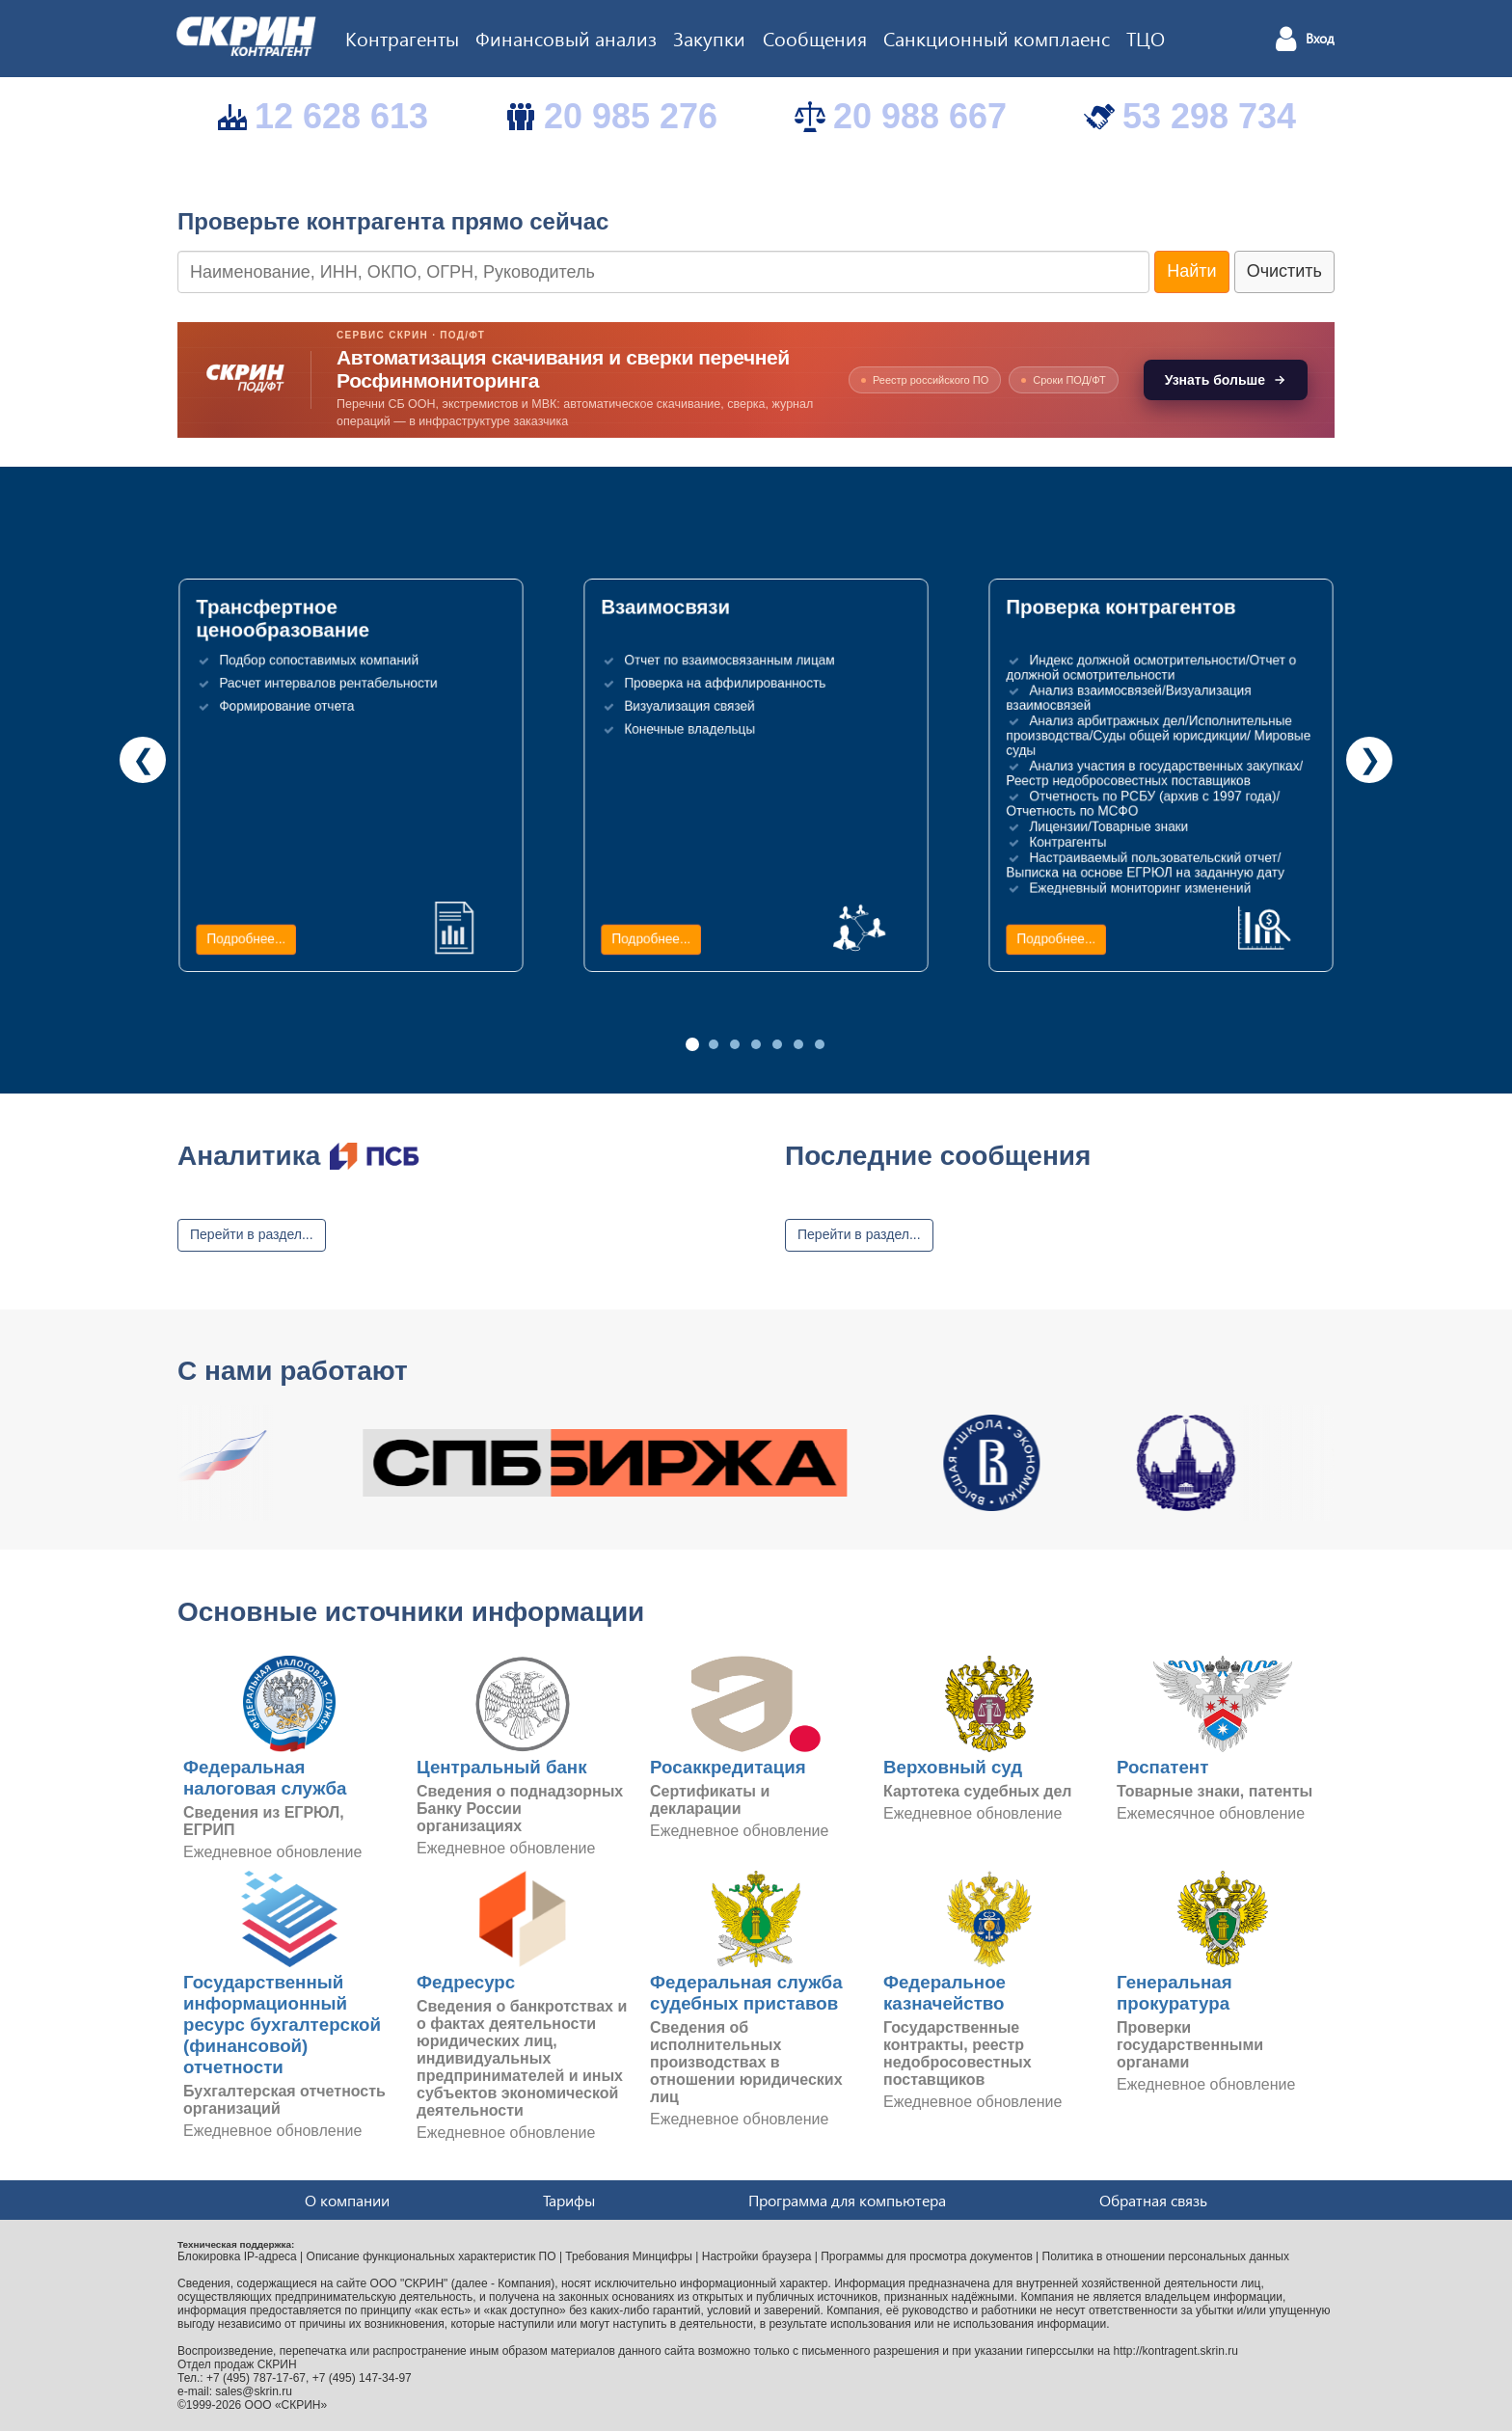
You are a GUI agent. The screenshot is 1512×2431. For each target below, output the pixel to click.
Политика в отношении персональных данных (1165, 2256)
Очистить (1284, 271)
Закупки (709, 37)
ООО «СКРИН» (286, 2405)
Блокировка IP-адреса (237, 2256)
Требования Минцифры (628, 2256)
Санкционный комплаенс (996, 37)
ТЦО (1145, 37)
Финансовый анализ (566, 37)
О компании (347, 2200)
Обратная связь (1153, 2200)
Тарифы (569, 2200)
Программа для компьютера (847, 2200)
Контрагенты (402, 37)
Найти (1191, 271)
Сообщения (815, 37)
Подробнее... (245, 939)
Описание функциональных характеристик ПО (431, 2256)
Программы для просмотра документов (927, 2256)
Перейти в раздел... (251, 1234)
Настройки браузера (757, 2256)
